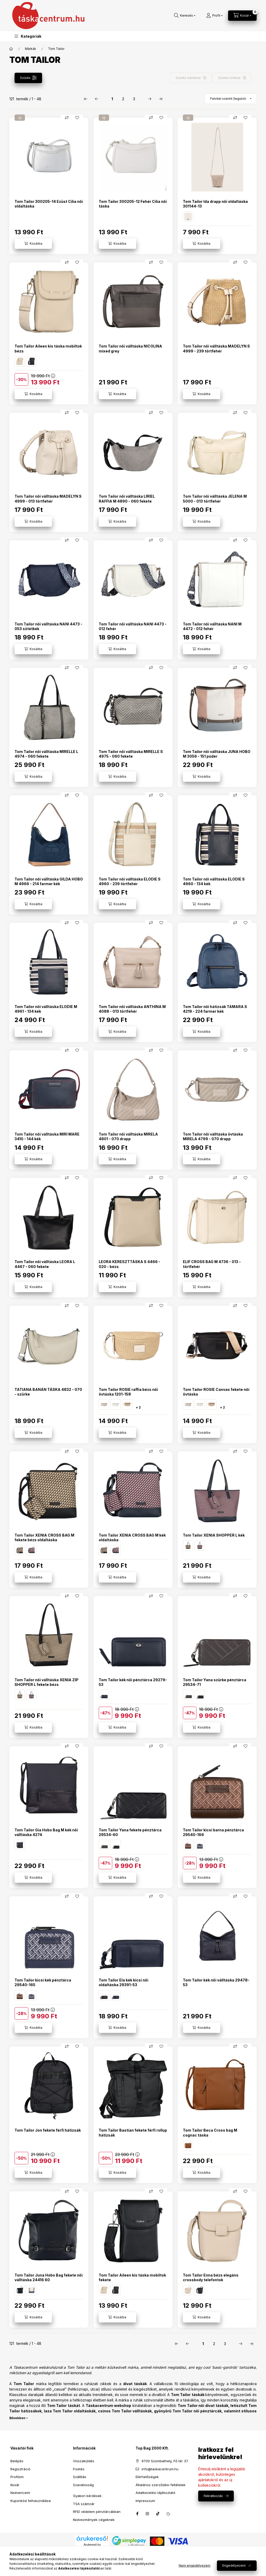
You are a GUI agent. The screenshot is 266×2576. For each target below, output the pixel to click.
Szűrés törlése (229, 78)
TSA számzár (84, 2504)
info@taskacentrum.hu (160, 2469)
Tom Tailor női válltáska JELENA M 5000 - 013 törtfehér (215, 498)
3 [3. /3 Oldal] (134, 99)
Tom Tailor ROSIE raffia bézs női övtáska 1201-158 (128, 1391)
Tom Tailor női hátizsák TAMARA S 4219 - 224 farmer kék (215, 1008)
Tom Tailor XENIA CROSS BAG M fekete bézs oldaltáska (44, 1537)
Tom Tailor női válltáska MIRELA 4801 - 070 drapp (128, 1136)
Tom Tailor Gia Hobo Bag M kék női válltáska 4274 (46, 1832)
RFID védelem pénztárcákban (97, 2512)
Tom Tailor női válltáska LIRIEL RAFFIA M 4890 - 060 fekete (127, 498)
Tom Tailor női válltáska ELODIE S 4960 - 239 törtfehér (130, 881)
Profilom (17, 2477)
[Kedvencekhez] (77, 118)
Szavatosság (83, 2485)
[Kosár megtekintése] (242, 15)
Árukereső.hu (92, 2544)
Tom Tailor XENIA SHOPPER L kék (214, 1535)
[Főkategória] (11, 48)
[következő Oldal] (149, 99)
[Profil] (214, 15)
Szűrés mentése (188, 78)
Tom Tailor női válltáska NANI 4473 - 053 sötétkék (48, 626)
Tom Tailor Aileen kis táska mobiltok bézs (48, 348)
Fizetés (78, 2469)
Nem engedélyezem (194, 2565)
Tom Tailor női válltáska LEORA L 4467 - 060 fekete (45, 1264)
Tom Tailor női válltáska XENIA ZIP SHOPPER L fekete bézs (46, 1682)
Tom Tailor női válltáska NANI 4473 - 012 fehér (133, 626)
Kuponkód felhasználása (30, 2501)
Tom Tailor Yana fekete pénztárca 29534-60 (130, 1832)
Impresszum (145, 2501)
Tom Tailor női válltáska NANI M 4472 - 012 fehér (212, 626)
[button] (27, 36)
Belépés (16, 2461)
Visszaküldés (83, 2461)
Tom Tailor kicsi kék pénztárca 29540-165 (43, 1982)
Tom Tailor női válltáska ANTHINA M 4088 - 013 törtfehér (132, 1008)
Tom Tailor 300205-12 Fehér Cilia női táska (133, 203)
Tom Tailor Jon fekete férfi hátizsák (48, 2130)
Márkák (30, 49)
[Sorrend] (231, 99)
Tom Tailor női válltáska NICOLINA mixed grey (130, 348)
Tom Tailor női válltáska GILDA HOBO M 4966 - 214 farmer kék (49, 881)
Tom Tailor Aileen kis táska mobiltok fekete (132, 2277)
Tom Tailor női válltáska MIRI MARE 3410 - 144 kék (47, 1136)
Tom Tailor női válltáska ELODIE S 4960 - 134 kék (214, 881)
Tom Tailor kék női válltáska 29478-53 (216, 1982)
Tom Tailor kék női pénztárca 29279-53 (133, 1682)
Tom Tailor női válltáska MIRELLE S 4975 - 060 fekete (131, 753)
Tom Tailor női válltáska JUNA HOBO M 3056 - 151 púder (216, 753)
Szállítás (79, 2477)
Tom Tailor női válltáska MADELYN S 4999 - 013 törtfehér (48, 498)
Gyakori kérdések (87, 2496)
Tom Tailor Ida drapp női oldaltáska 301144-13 (215, 203)
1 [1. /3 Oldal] (112, 99)
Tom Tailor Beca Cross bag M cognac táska (210, 2132)
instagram (147, 2513)
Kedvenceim (20, 2493)
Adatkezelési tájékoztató (155, 2493)
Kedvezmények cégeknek (94, 2520)
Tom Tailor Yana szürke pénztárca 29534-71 (214, 1682)
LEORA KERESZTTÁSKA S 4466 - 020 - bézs (129, 1264)
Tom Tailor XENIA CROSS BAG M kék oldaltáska (132, 1537)
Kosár (14, 2485)
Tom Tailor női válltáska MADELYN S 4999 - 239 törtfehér (216, 348)
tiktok (158, 2513)
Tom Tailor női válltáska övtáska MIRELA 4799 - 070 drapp (213, 1136)
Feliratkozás (213, 2496)
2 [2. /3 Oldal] (123, 99)
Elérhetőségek (147, 2477)
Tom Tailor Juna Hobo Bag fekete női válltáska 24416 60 (49, 2277)
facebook (137, 2513)
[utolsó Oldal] (160, 99)
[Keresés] (185, 15)
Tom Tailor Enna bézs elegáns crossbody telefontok (210, 2277)
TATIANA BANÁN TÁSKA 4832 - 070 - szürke (48, 1391)
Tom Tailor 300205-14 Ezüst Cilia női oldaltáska (49, 203)
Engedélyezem (234, 2565)
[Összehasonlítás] (67, 118)
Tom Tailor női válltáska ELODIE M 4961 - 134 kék (46, 1008)
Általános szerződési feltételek (160, 2485)
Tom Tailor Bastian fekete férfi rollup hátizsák (133, 2132)
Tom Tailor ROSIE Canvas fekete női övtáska (216, 1391)
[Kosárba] (33, 243)
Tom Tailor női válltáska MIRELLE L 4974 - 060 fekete (46, 753)
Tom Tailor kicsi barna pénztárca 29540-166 (213, 1832)
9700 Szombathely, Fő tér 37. (165, 2461)
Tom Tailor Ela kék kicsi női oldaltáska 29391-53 (123, 1982)
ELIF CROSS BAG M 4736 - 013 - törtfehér (212, 1264)
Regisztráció (20, 2469)
